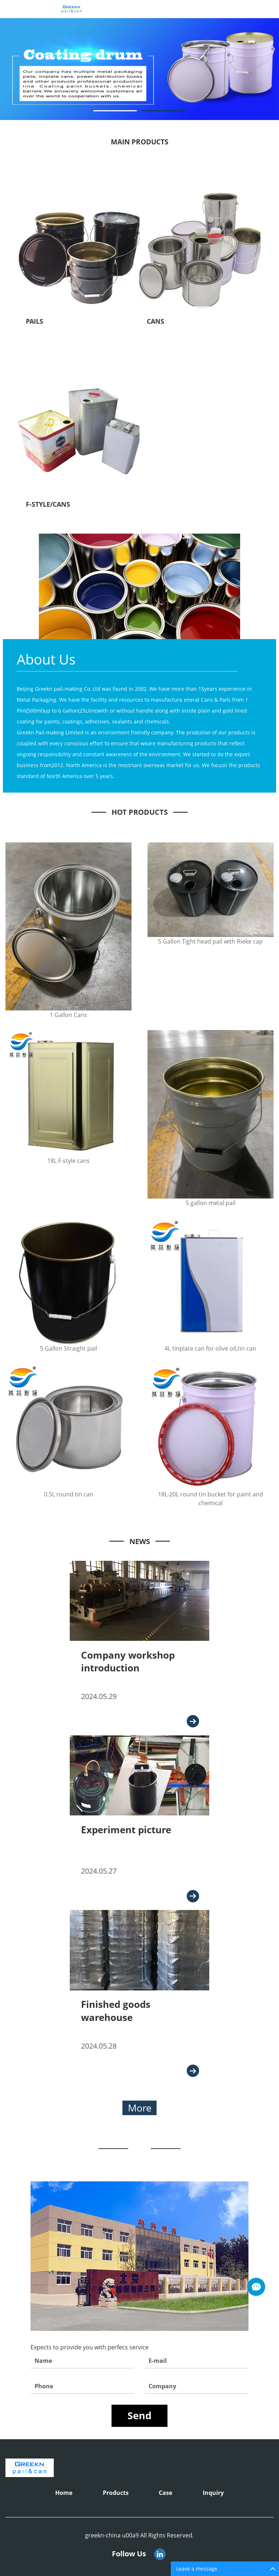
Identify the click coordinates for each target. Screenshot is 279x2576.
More (139, 2107)
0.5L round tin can (68, 1494)
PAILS (34, 321)
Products (116, 2493)
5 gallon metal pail (210, 1203)
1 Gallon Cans (68, 1015)
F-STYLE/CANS (48, 504)
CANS (155, 321)
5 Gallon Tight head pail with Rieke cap (210, 941)
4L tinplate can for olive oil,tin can (210, 1348)
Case (165, 2493)
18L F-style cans (68, 1161)
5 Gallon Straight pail (68, 1348)
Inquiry (213, 2493)
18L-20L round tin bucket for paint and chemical (210, 1498)
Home (63, 2493)
